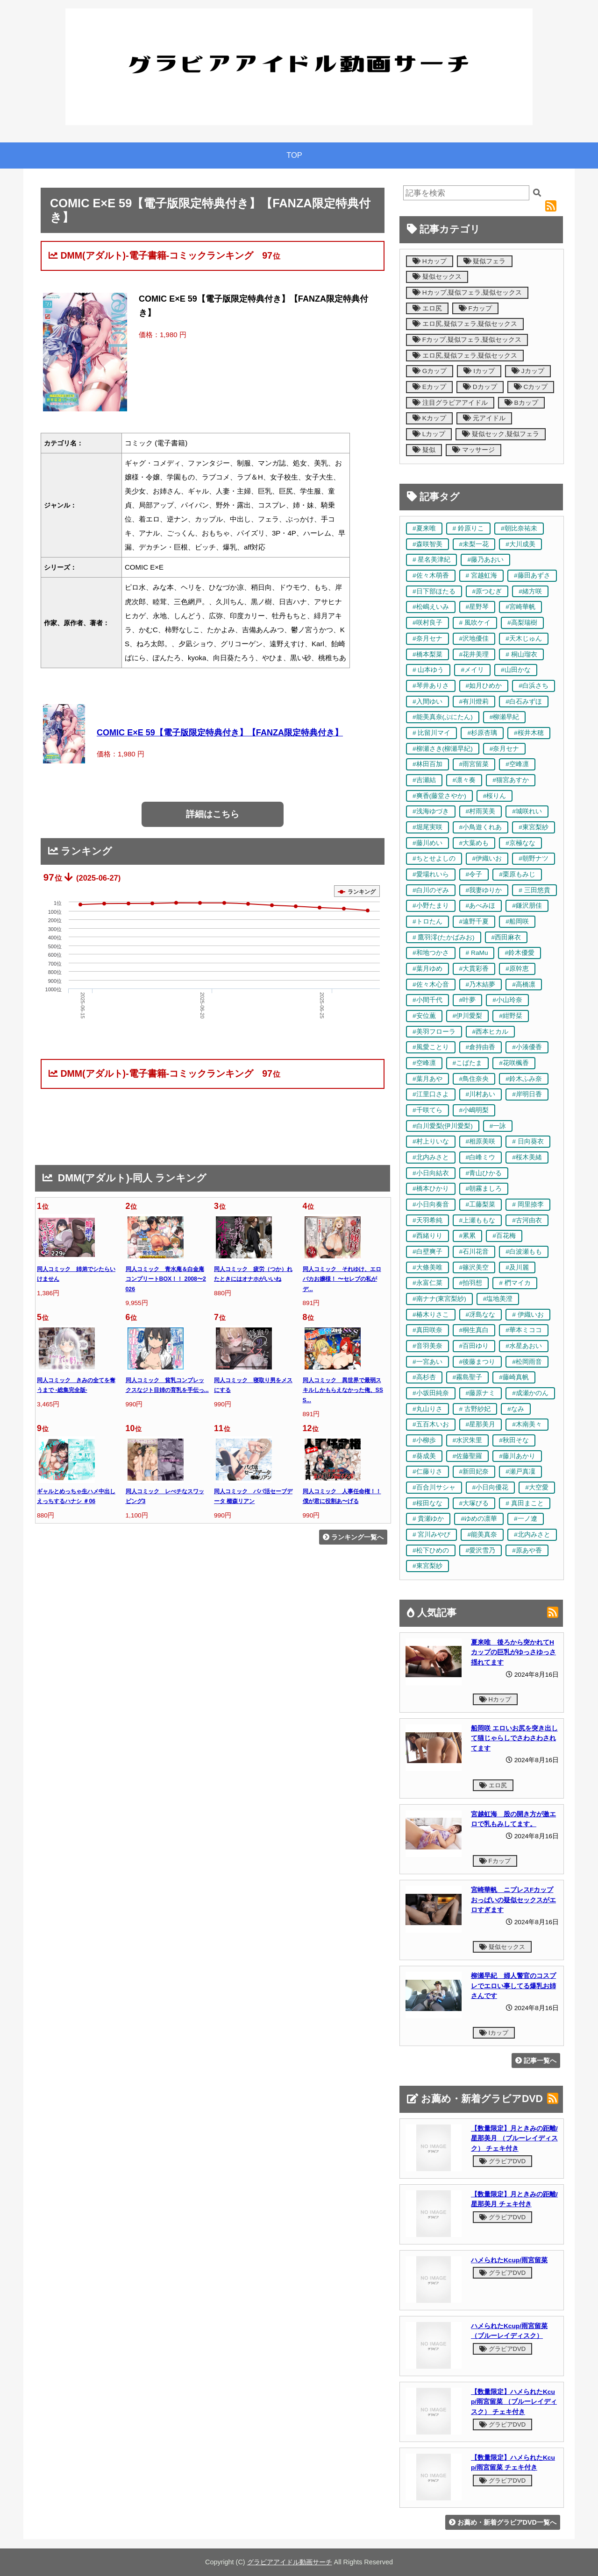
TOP (294, 155)
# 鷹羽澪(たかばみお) (444, 937)
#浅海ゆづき (431, 811)
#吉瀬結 (424, 779)
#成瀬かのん (530, 1393)
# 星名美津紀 (431, 559)
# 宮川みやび (431, 1534)
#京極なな (520, 843)
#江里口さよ (431, 1094)
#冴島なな (481, 1314)
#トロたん (427, 921)
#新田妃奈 (474, 1471)
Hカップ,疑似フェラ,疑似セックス (467, 292)
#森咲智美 (427, 544)
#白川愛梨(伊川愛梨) (443, 1125)
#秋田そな (514, 1440)
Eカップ (429, 386)
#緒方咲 (530, 591)
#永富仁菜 (427, 1282)
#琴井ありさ (431, 685)
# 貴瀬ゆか (428, 1518)
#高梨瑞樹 (522, 622)
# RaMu (477, 952)
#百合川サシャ (434, 1487)
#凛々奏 (464, 779)
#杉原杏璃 (482, 732)
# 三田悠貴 (534, 890)
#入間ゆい (427, 701)
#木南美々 (527, 1424)
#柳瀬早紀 (505, 716)
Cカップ (531, 386)
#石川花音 (474, 1251)
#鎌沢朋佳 (527, 905)
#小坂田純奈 (431, 1393)
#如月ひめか (484, 685)
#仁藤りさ (427, 1471)
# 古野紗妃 (475, 1408)
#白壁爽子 (427, 1251)
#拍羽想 (471, 1282)
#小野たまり (431, 905)
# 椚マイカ (514, 1282)
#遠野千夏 (474, 921)
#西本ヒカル (490, 1031)
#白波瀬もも (523, 1251)
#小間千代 (427, 999)
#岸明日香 (527, 1094)
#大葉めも (474, 843)
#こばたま (468, 1062)
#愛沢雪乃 (481, 1550)
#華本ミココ (523, 1330)
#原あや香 (527, 1550)
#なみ (515, 1408)
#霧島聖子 (468, 1377)
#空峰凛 (517, 764)
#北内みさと (431, 1157)
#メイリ (472, 669)
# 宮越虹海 (481, 575)
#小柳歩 (424, 1440)
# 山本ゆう (428, 669)
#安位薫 (424, 1015)
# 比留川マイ (431, 732)
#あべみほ (481, 905)
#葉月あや (427, 1078)
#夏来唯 (424, 528)
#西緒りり (427, 1235)
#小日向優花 (490, 1487)
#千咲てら (427, 1110)
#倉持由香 (481, 1047)
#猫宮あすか (510, 779)
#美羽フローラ (434, 1031)
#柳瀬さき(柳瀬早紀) (443, 748)
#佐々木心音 (431, 984)
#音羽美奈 (427, 1345)
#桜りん (494, 795)
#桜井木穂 (529, 732)
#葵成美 (424, 1456)
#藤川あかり (517, 1456)
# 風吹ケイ (475, 622)
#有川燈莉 (474, 701)
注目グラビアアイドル (450, 402)
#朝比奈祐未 (519, 528)
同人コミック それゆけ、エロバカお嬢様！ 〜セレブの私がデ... (342, 1279)
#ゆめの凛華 (479, 1518)
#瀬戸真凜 (520, 1471)
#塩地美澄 (498, 1298)
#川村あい (481, 1094)
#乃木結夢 (481, 984)
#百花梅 (504, 1235)
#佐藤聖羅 (468, 1456)
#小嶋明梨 (474, 1110)
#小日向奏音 (431, 1204)
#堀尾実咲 (427, 827)
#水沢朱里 (468, 1440)
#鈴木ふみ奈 (523, 1078)
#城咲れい (527, 811)
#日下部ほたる (434, 591)
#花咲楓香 (514, 1062)
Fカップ (475, 308)
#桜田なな (427, 1503)
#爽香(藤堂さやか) (439, 795)
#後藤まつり (477, 1361)
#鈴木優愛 (519, 952)
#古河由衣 (527, 1220)
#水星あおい (523, 1345)
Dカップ (480, 386)
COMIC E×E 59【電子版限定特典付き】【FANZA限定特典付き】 (220, 732)
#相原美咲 (481, 1141)
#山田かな (516, 669)
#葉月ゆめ (427, 968)
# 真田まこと (524, 1503)
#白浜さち (533, 685)
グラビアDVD (502, 2161)
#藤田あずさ (532, 575)
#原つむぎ (487, 591)
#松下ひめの (431, 1550)
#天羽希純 (427, 1220)
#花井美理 (474, 654)
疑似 (424, 449)
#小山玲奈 (507, 999)
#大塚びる (474, 1503)
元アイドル (484, 418)
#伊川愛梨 (468, 1015)
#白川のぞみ (431, 890)
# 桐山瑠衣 (521, 654)
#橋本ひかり (431, 1188)
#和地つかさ (431, 952)
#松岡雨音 (527, 1361)
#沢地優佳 (474, 638)
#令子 (474, 874)
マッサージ (473, 449)
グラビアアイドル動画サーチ (289, 2562)
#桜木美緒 (527, 1157)
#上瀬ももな (477, 1220)
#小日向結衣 (431, 1173)
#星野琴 (477, 606)
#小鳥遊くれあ (480, 827)
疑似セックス (437, 276)
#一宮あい (427, 1361)
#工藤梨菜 (481, 1204)
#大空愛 (536, 1487)
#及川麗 (517, 1267)
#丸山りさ (427, 1408)
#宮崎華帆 (520, 606)
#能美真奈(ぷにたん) (443, 716)
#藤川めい (427, 843)
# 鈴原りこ (468, 528)
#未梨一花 (474, 544)
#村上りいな (431, 1141)
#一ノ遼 (525, 1518)
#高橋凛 (523, 984)
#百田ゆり (474, 1345)
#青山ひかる (484, 1173)
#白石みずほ (523, 701)
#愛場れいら (431, 874)
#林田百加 (427, 764)
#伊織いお (487, 858)
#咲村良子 (427, 622)
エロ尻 (427, 308)
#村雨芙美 (481, 811)
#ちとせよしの (434, 858)
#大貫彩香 (474, 968)
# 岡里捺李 (527, 1204)
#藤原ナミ (481, 1393)
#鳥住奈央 (474, 1078)
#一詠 (498, 1125)
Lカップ (429, 434)
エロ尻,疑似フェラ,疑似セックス (465, 323)
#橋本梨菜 (427, 654)
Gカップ (430, 370)
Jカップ (528, 370)
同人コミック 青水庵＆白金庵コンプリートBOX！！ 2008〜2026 (166, 1279)
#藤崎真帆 (514, 1377)
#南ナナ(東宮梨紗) (439, 1298)
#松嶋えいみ (431, 606)
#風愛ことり (431, 1047)
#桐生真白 (474, 1330)
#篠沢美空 (474, 1267)
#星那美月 (481, 1424)
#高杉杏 (424, 1377)
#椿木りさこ (431, 1314)
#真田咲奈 (427, 1330)
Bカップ (521, 402)
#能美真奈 (482, 1534)
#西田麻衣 (506, 937)
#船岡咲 (517, 921)
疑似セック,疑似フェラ (500, 434)
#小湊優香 (527, 1047)
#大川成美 (520, 544)
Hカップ (430, 261)
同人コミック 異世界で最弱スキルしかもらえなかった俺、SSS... (343, 1390)
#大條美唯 (427, 1267)
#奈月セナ (427, 638)
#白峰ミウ (481, 1157)
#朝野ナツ (533, 858)
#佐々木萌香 (431, 575)
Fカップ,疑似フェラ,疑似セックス (467, 339)
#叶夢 (467, 999)
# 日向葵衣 (527, 1141)
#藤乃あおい (485, 559)
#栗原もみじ (517, 874)
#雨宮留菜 (474, 764)
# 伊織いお (527, 1314)
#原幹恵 (517, 968)
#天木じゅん (523, 638)
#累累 (467, 1235)
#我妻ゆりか (484, 890)
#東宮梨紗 (533, 827)
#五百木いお (431, 1424)
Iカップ (479, 370)
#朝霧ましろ (484, 1188)
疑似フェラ (484, 261)
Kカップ (429, 418)
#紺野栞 (510, 1015)
